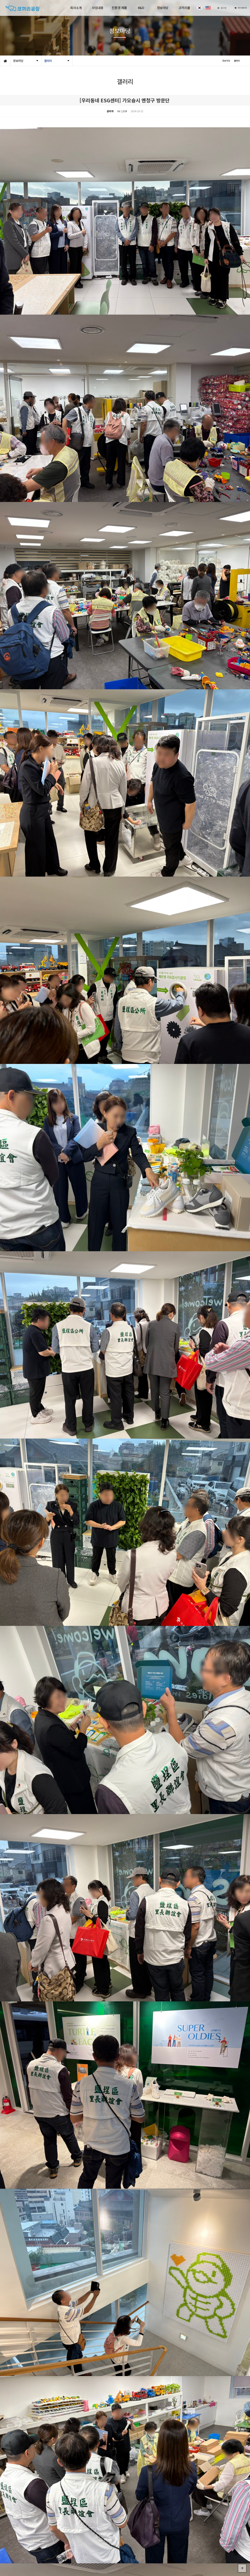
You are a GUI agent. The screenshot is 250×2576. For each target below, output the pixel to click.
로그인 (222, 7)
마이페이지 (240, 7)
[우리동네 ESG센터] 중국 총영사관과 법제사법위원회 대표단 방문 (47, 2457)
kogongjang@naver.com (121, 2559)
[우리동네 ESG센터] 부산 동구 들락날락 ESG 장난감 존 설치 (45, 2466)
